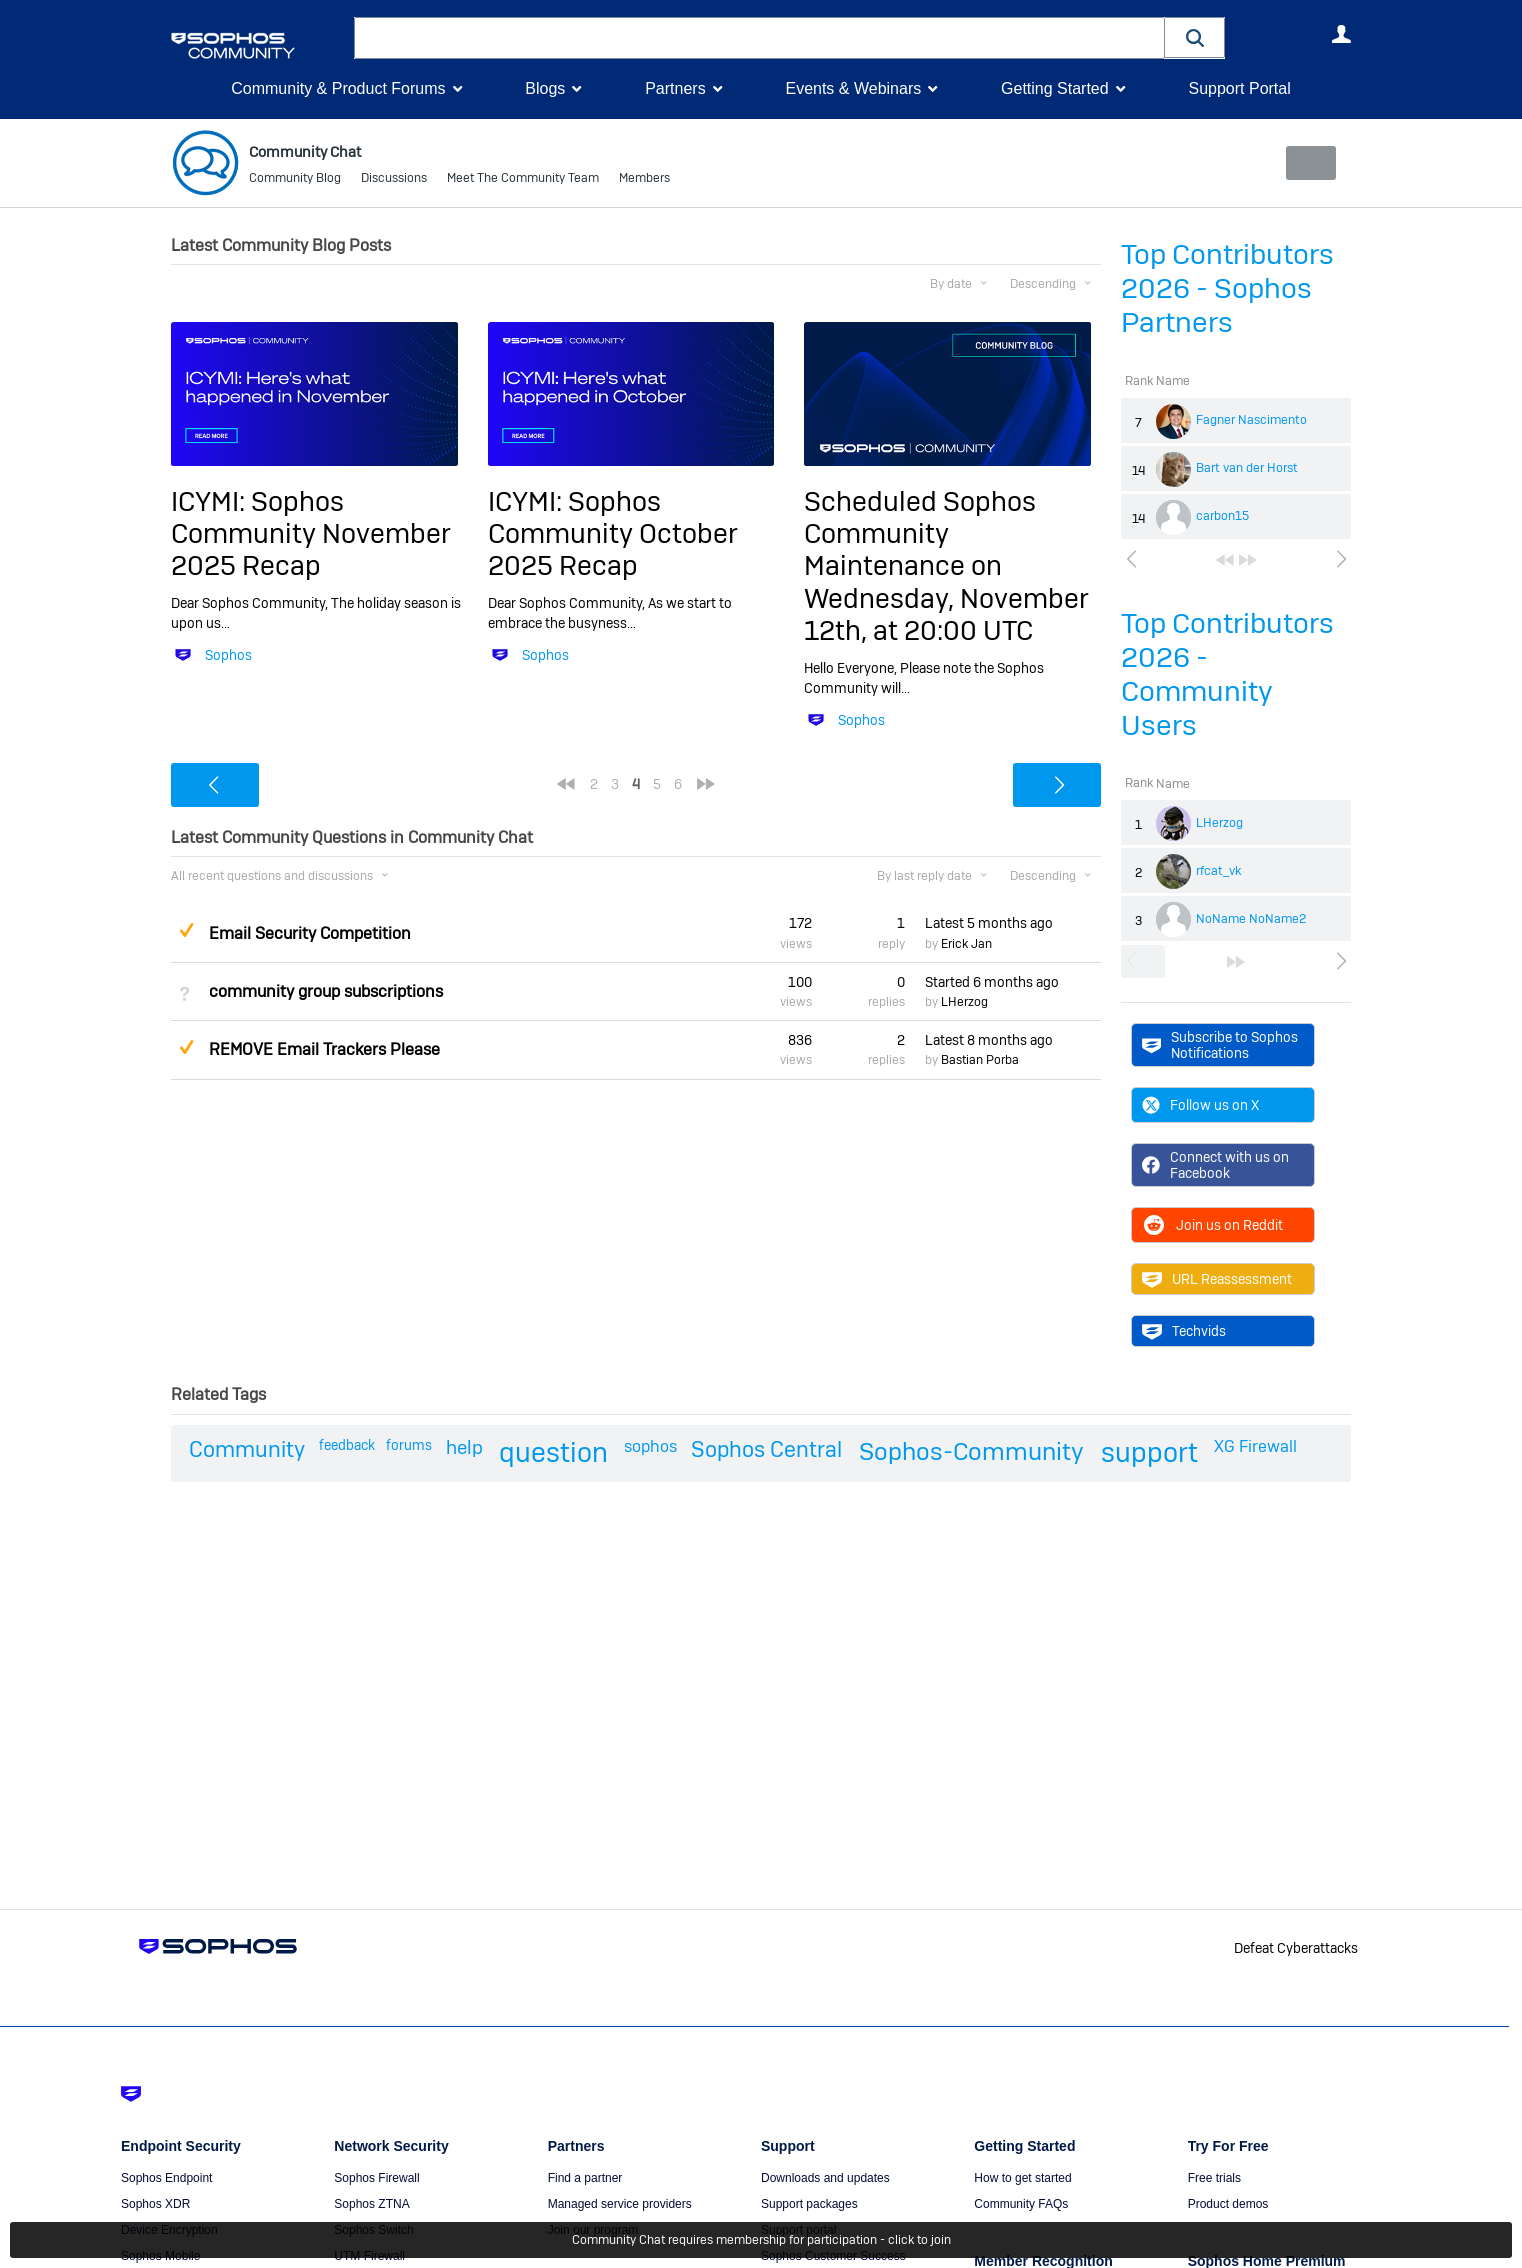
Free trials (1214, 2178)
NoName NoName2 (1251, 919)
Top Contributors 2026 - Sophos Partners (1227, 288)
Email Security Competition (310, 932)
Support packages (809, 2204)
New (1305, 163)
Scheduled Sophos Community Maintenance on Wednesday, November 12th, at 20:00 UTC (946, 565)
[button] (1195, 37)
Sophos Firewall (376, 2178)
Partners (675, 88)
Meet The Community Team (523, 180)
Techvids (1184, 1331)
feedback (347, 1445)
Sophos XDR (155, 2204)
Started (992, 982)
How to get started (1022, 2178)
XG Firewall (1255, 1446)
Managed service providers (620, 2204)
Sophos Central (766, 1449)
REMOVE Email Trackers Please (324, 1049)
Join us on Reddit (1212, 1225)
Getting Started (1055, 88)
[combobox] (759, 38)
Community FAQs (1021, 2204)
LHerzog (1219, 823)
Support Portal (1239, 88)
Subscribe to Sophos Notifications (1220, 1044)
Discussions (394, 180)
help (464, 1447)
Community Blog (295, 180)
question (553, 1452)
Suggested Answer (186, 930)
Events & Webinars (853, 88)
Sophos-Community (971, 1451)
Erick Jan (966, 944)
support (1149, 1452)
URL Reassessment (1217, 1279)
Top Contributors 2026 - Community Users (1227, 674)
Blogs (545, 88)
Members (644, 180)
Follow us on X (1200, 1105)
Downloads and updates (825, 2178)
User (1341, 34)
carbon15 (1222, 516)
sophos (650, 1446)
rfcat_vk (1218, 871)
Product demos (1228, 2204)
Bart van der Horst (1247, 468)
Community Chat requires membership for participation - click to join (761, 2240)
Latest (989, 923)
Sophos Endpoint (166, 2178)
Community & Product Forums (338, 88)
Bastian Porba (980, 1060)
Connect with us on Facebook (1215, 1165)
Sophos (228, 655)
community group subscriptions (326, 991)
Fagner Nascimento (1251, 420)
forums (409, 1445)
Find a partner (585, 2178)
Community (247, 1449)
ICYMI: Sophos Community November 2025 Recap (311, 533)
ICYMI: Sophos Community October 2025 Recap (613, 533)
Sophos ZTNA (371, 2204)
